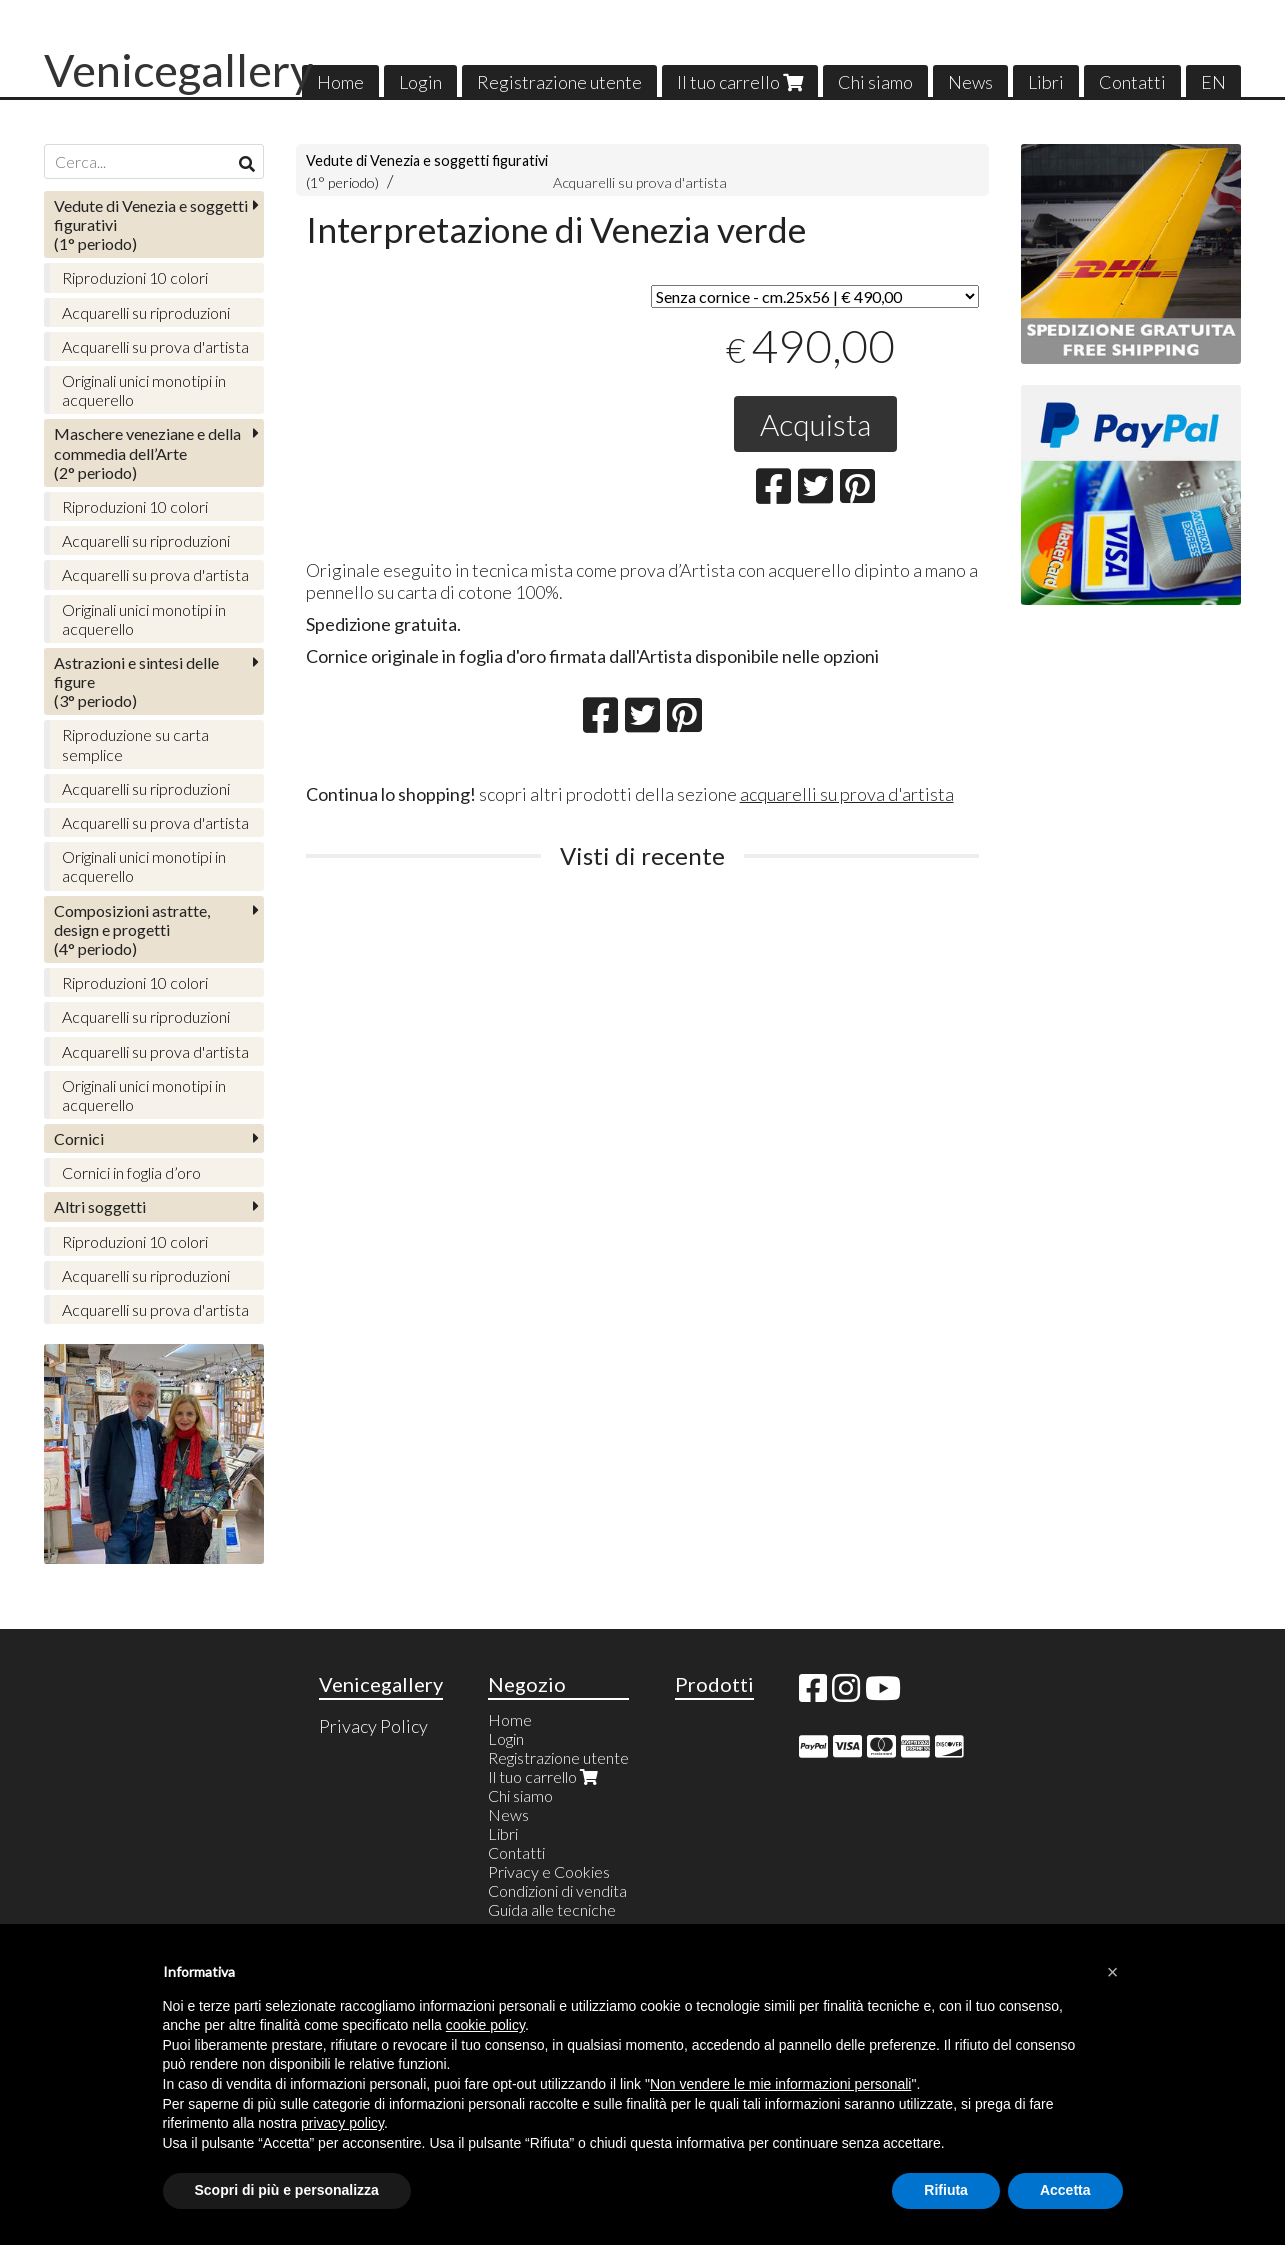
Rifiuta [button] (946, 2190)
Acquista (815, 424)
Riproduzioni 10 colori (135, 277)
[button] (1113, 1972)
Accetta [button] (1065, 2190)
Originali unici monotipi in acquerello (144, 390)
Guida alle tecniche (552, 1909)
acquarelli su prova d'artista (847, 794)
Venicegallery (178, 70)
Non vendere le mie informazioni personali (780, 2084)
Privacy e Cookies (549, 1871)
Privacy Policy (373, 1726)
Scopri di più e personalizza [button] (287, 2190)
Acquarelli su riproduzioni (146, 312)
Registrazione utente (559, 82)
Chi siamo (875, 82)
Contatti (1132, 82)
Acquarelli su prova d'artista (640, 182)
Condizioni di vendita (557, 1890)
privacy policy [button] (342, 2123)
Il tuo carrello (740, 82)
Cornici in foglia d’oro (131, 1172)
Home (340, 82)
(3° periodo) (136, 681)
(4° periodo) (132, 929)
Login (420, 82)
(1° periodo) (151, 224)
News (970, 82)
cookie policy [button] (485, 2025)
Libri (1046, 82)
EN (1213, 82)
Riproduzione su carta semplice (135, 744)
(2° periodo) (147, 452)
